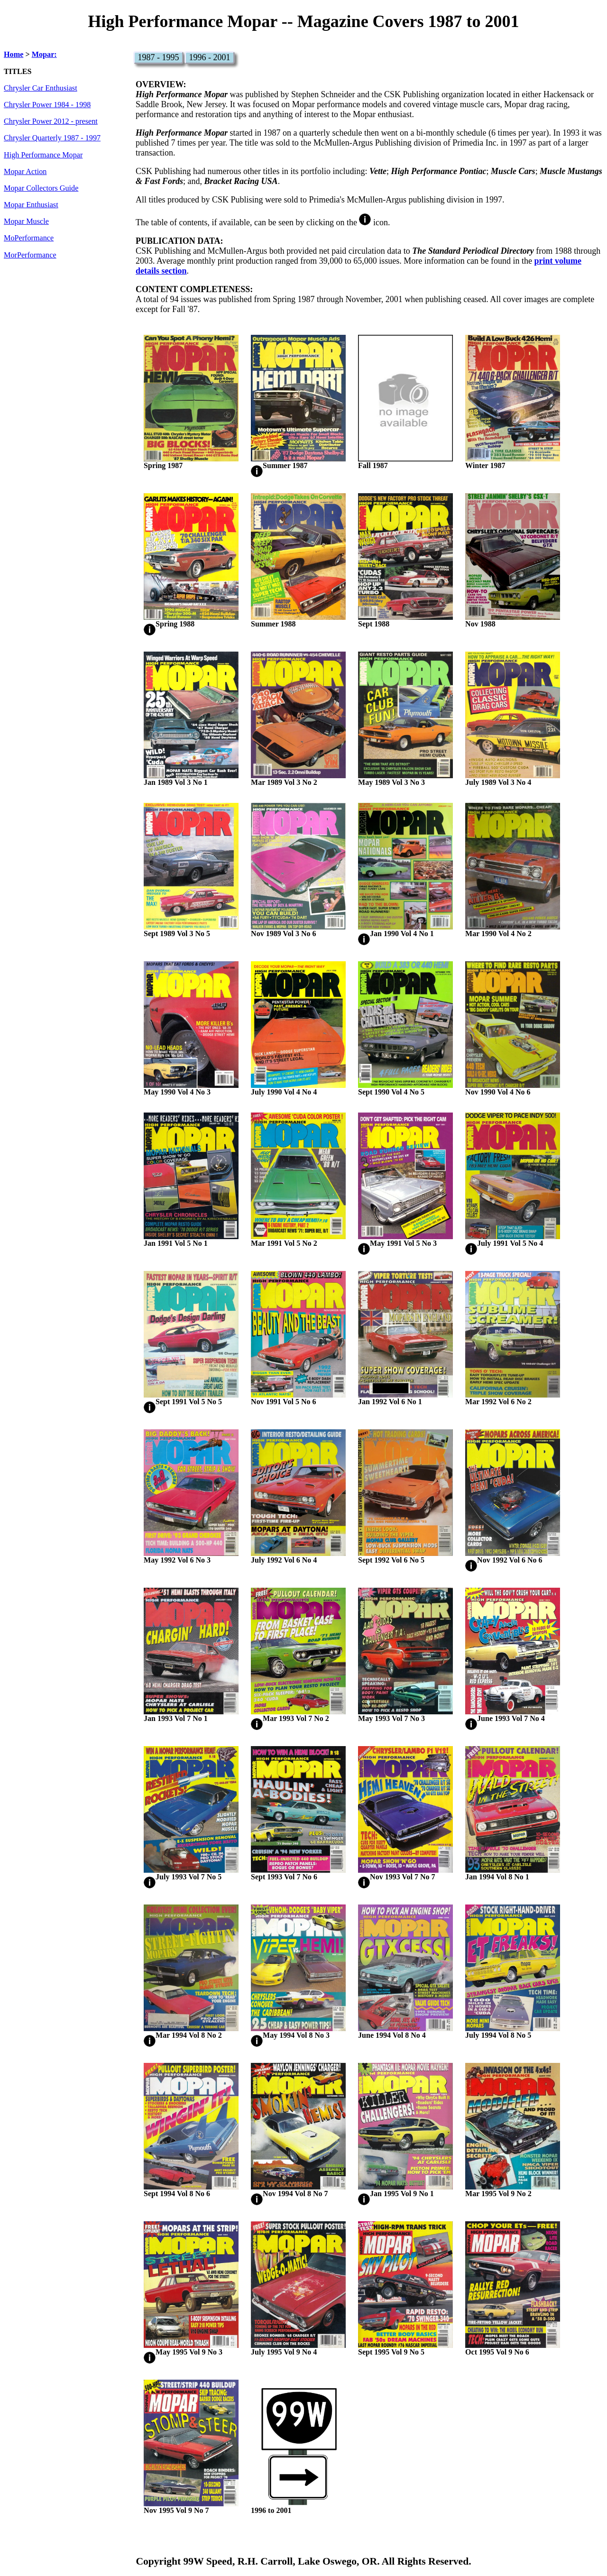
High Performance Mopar (43, 155)
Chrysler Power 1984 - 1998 (47, 105)
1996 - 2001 (209, 57)
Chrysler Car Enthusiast (40, 88)
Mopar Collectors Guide (41, 188)
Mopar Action (25, 171)
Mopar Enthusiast (31, 205)
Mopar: (44, 54)
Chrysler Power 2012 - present (51, 121)
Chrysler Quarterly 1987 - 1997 (52, 138)
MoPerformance (29, 238)
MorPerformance (30, 255)
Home (13, 54)
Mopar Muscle (26, 221)
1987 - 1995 (158, 57)
